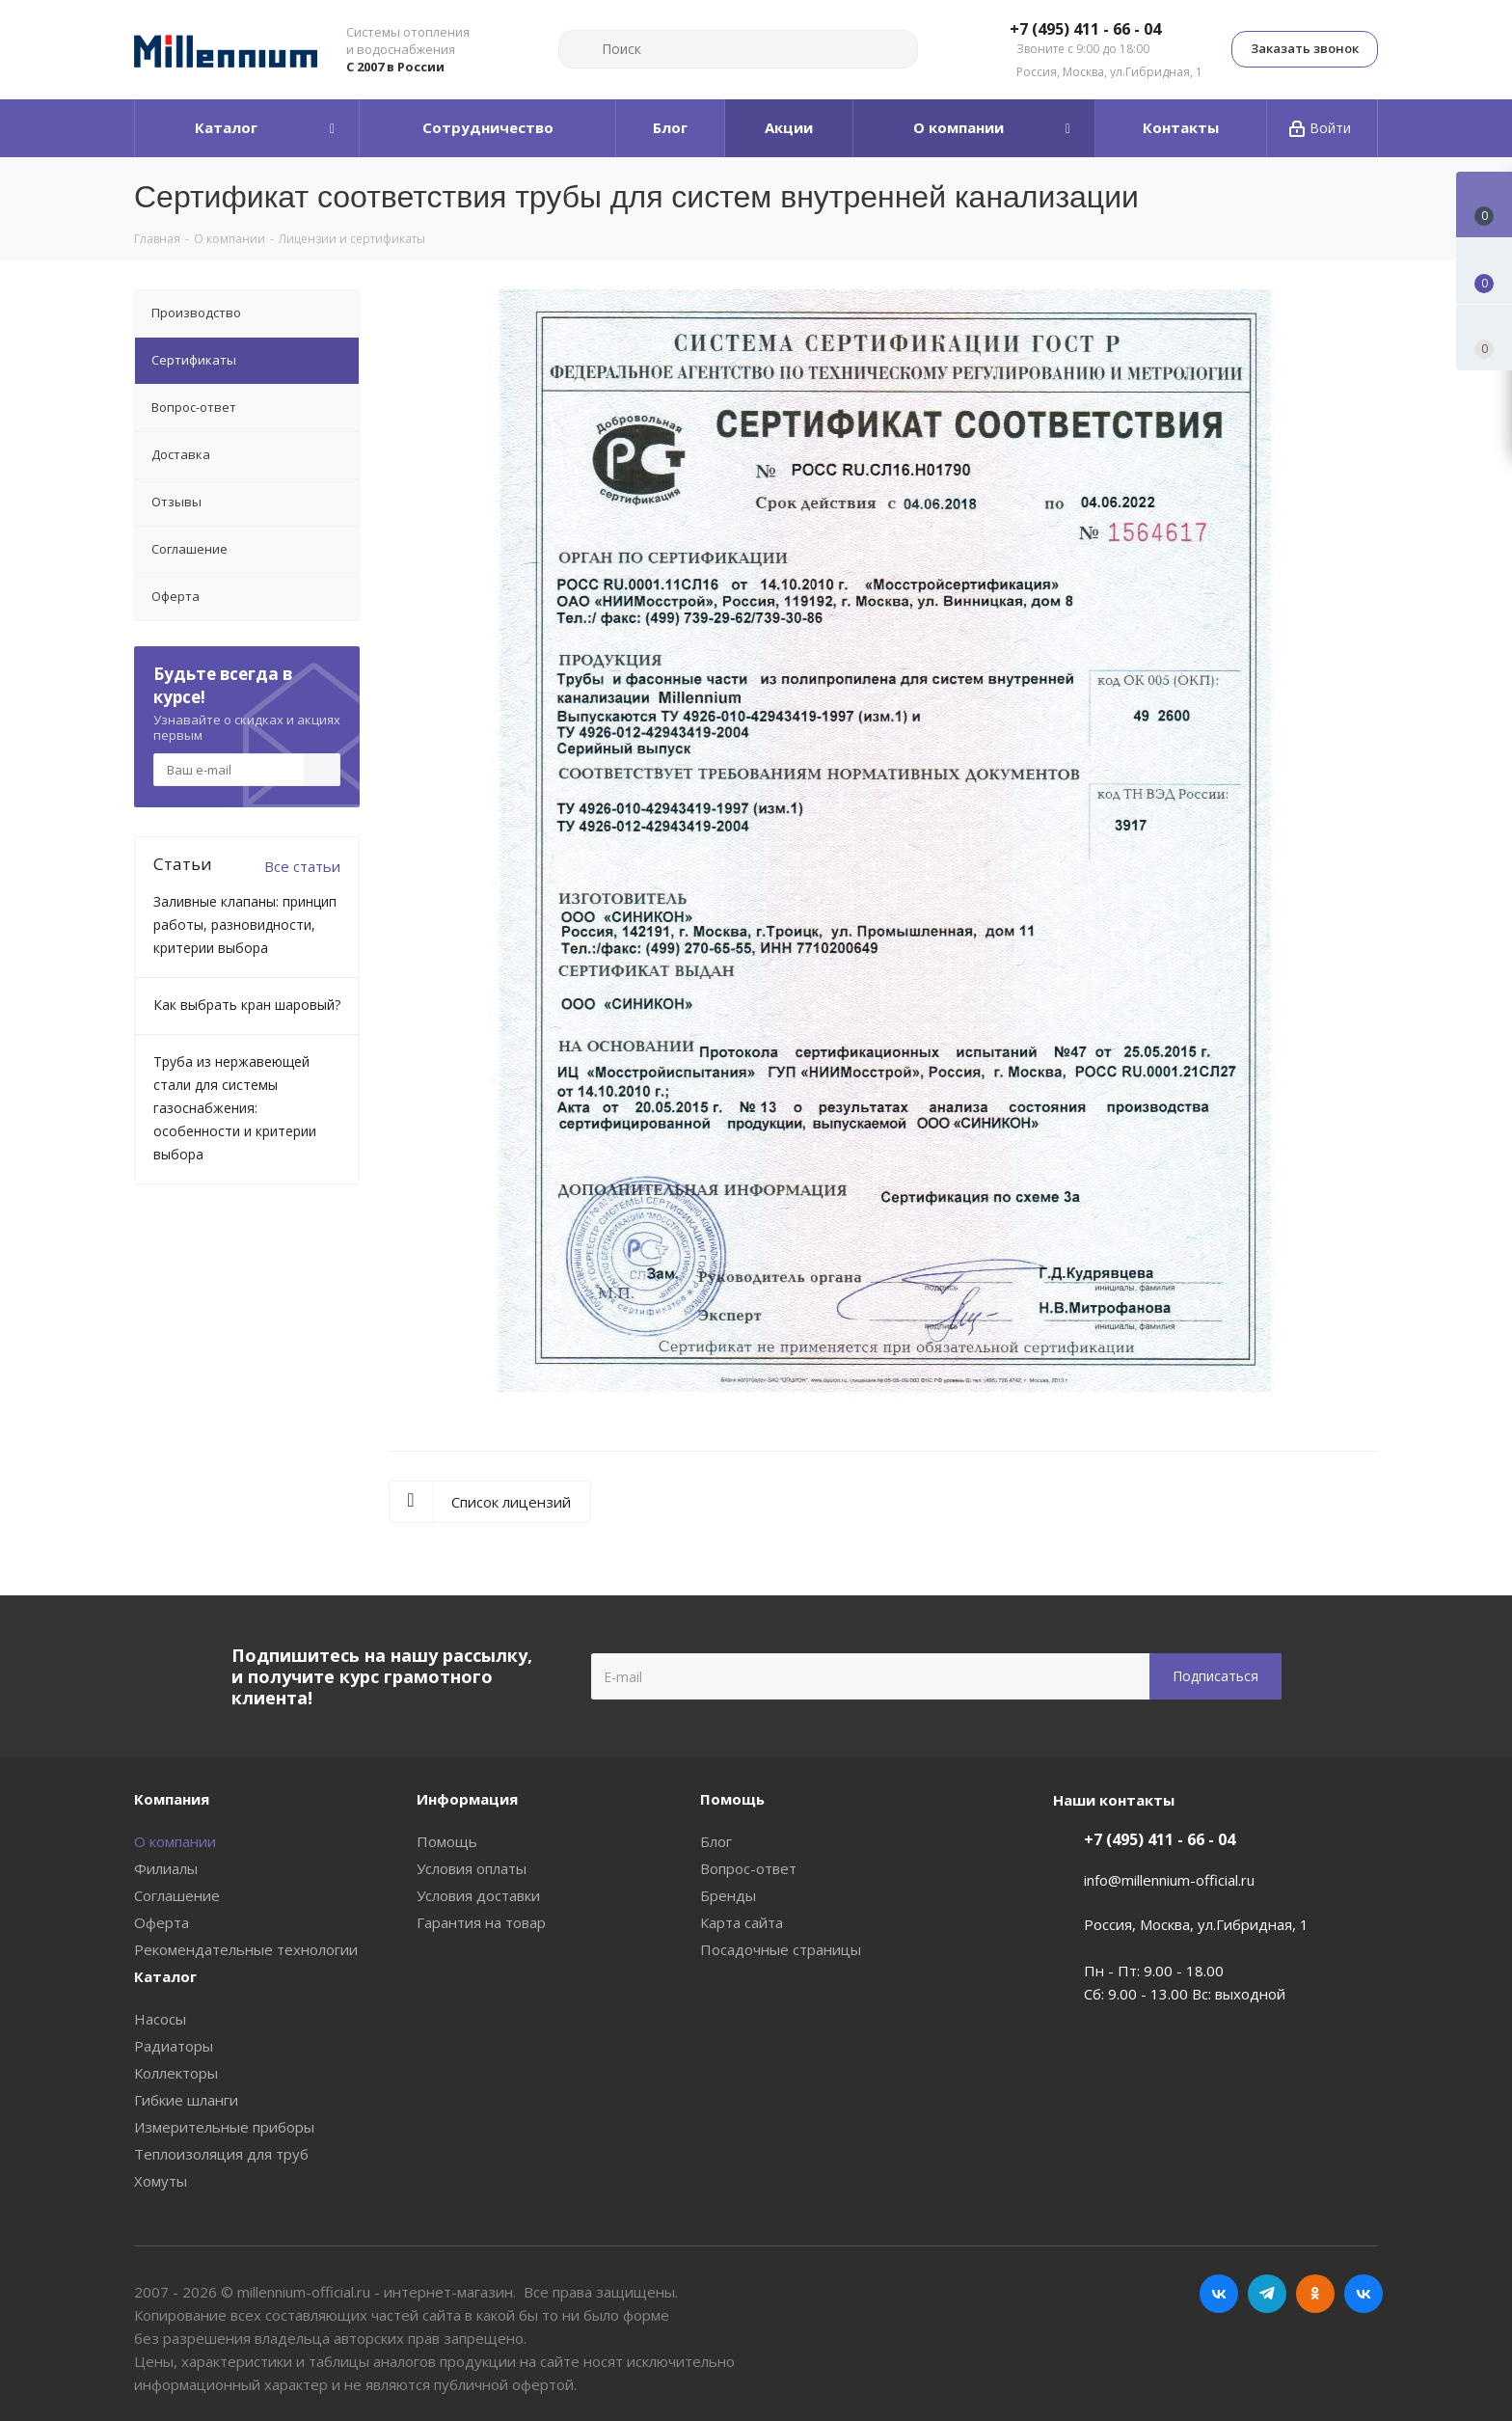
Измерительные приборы (224, 2126)
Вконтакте (1219, 2293)
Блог (716, 1841)
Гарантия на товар (481, 1922)
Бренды (728, 1895)
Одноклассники (1315, 2293)
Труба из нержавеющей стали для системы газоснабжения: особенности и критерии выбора (234, 1107)
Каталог (165, 1976)
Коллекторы (176, 2072)
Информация (467, 1799)
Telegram (1267, 2293)
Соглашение (177, 1895)
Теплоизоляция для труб (221, 2153)
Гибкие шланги (186, 2099)
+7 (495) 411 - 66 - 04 (1085, 30)
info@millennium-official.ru (1169, 1880)
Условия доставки (478, 1895)
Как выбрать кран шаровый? (246, 1004)
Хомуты (160, 2180)
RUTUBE (1363, 2293)
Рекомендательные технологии (246, 1949)
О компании (175, 1841)
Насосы (160, 2018)
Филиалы (166, 1868)
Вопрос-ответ (748, 1868)
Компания (171, 1799)
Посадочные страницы (780, 1949)
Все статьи (302, 866)
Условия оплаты (471, 1868)
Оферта (161, 1922)
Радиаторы (173, 2045)
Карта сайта (741, 1922)
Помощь (447, 1841)
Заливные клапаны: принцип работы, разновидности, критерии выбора (245, 924)
